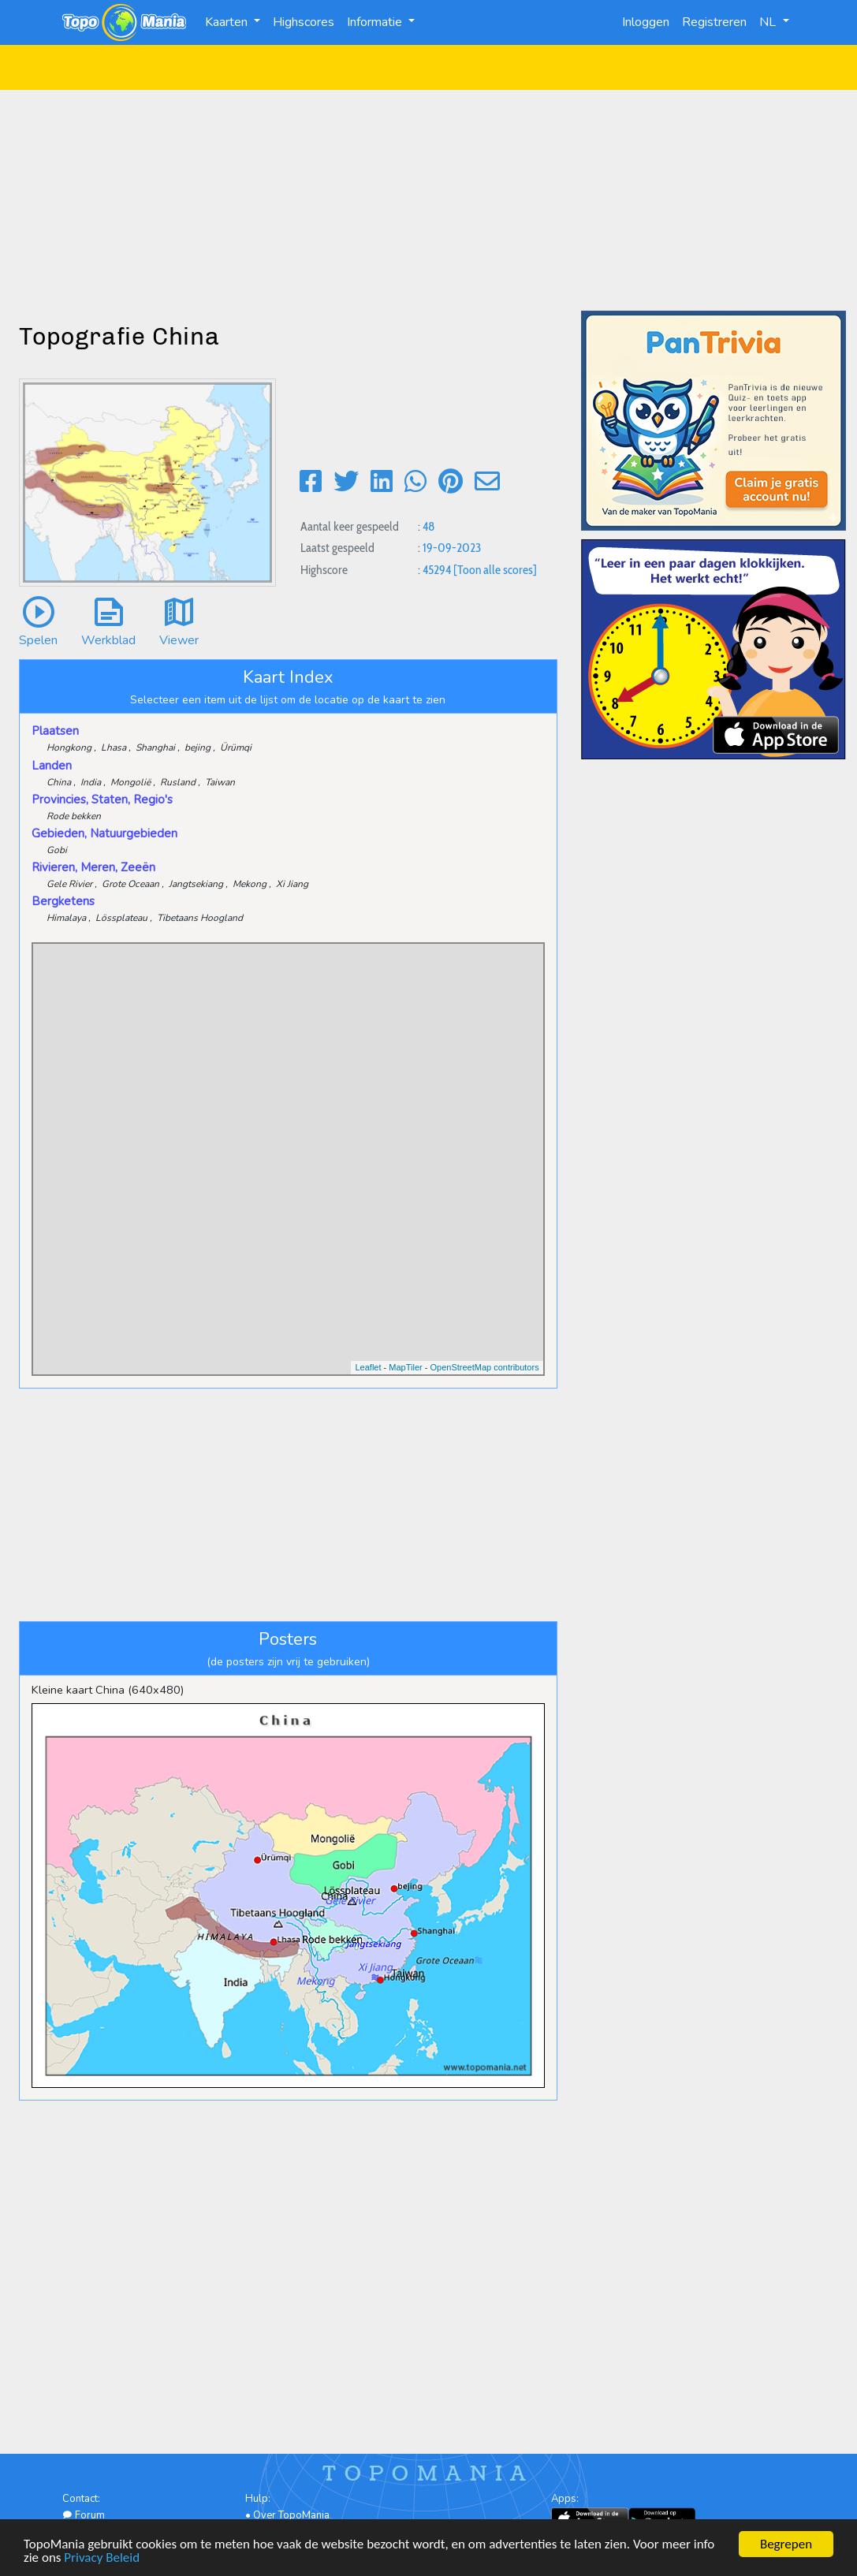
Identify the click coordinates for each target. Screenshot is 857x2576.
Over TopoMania (291, 2515)
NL (769, 22)
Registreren (714, 22)
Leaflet (368, 1367)
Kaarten (228, 22)
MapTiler (405, 1367)
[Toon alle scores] (495, 569)
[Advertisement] (428, 200)
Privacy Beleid (102, 2558)
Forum (83, 2515)
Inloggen (645, 22)
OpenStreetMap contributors (484, 1367)
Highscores (303, 22)
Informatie (376, 22)
